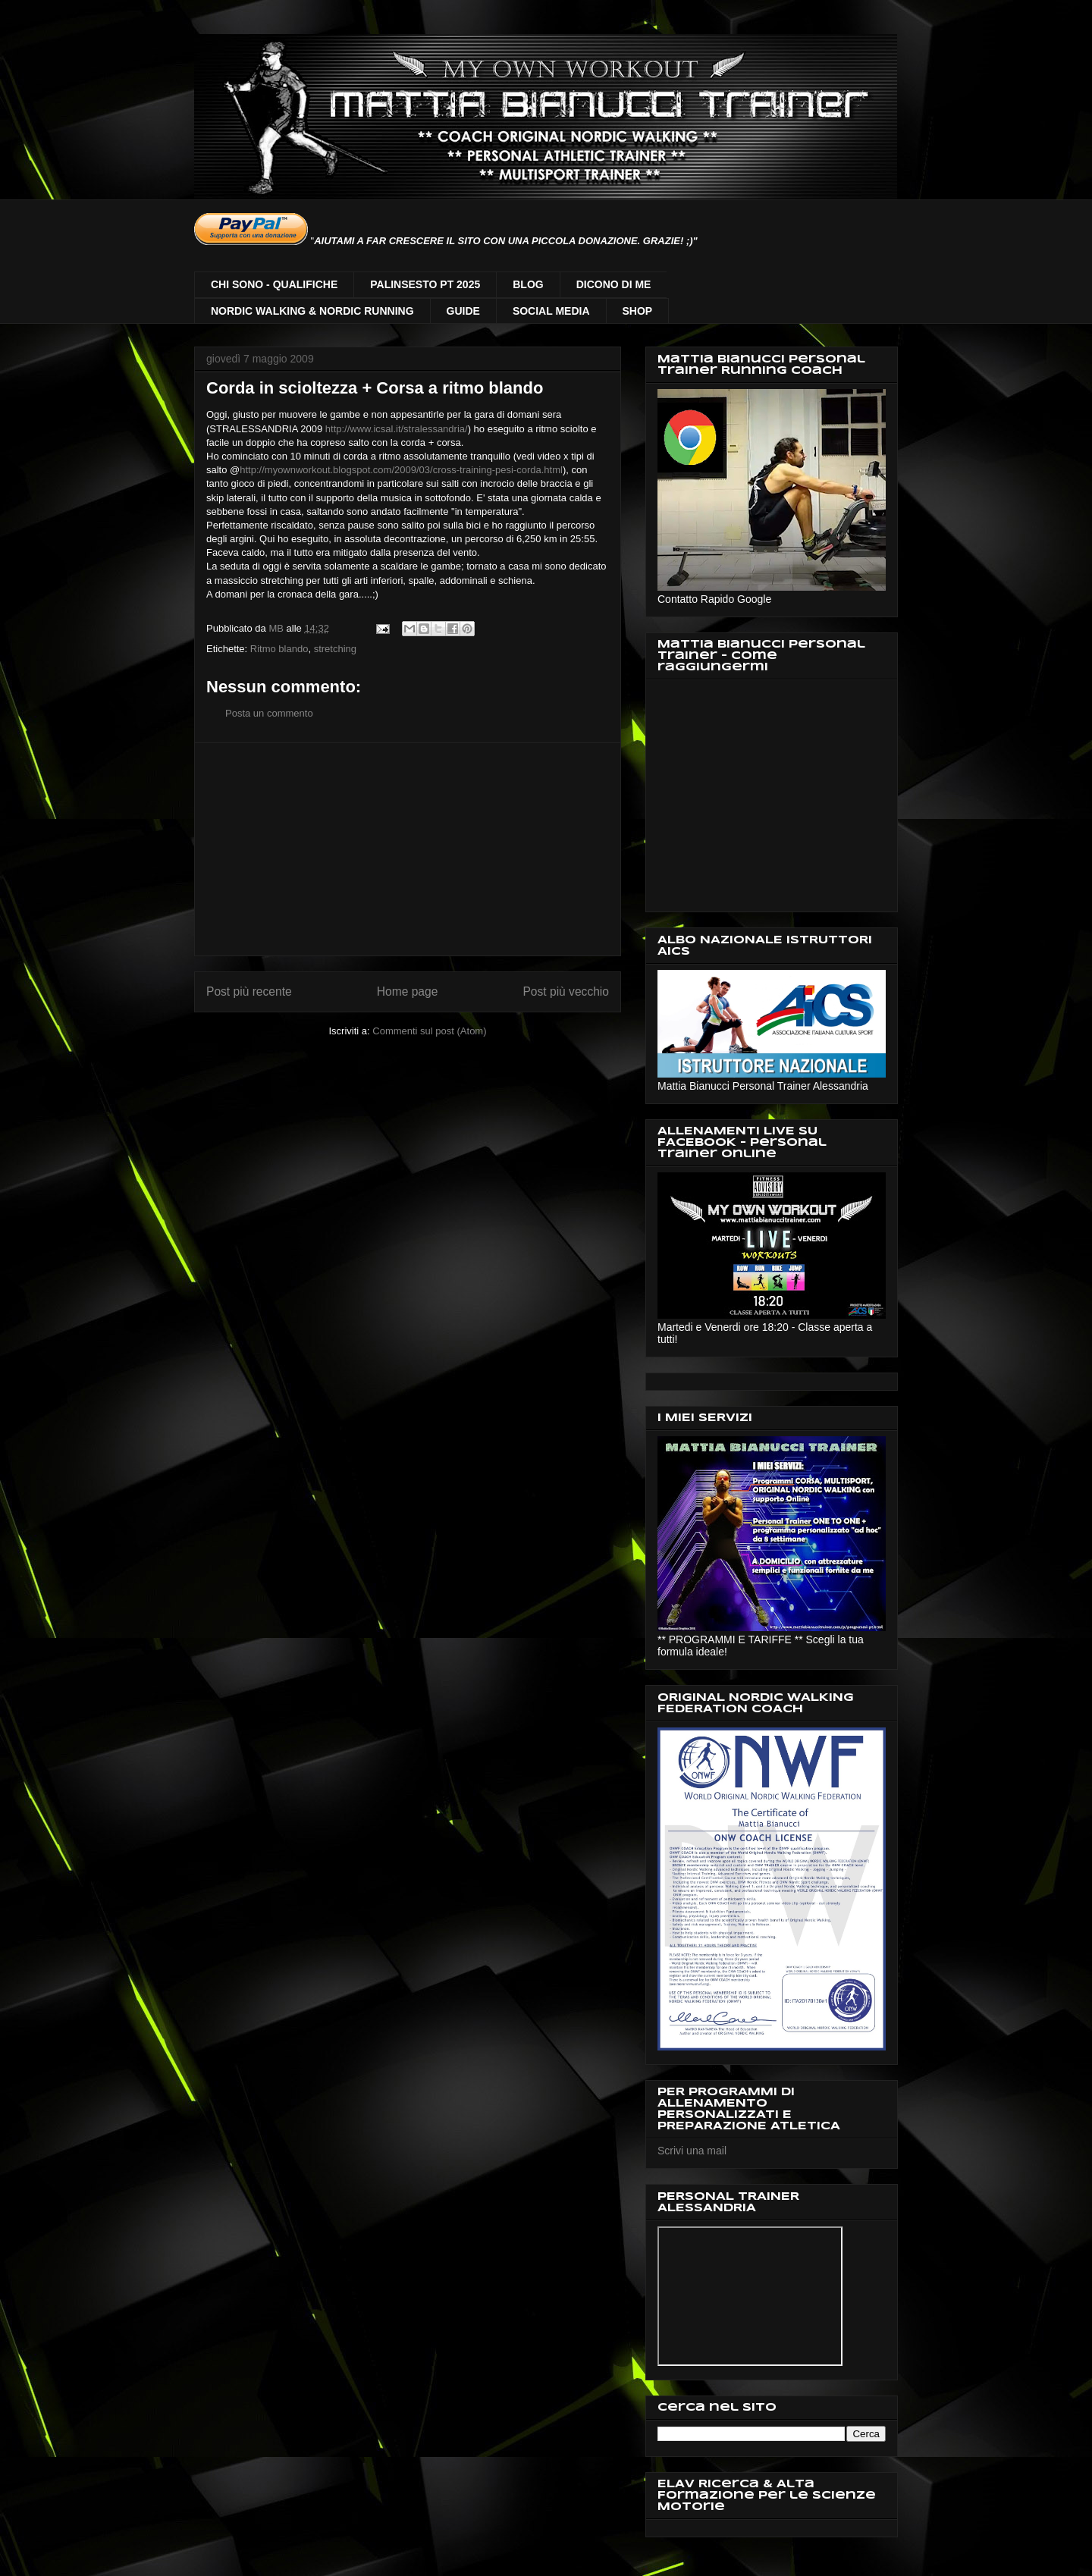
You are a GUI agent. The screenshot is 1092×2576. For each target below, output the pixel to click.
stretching (335, 648)
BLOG (528, 284)
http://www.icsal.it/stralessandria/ (396, 429)
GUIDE (463, 311)
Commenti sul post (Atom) (429, 1031)
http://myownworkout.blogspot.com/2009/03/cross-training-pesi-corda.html (401, 469)
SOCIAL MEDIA (551, 311)
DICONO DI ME (613, 284)
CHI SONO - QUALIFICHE (274, 284)
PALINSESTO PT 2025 (425, 284)
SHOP (638, 311)
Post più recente (249, 991)
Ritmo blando (279, 648)
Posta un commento (269, 713)
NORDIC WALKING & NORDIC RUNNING (312, 311)
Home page (407, 991)
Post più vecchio (565, 991)
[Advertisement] (408, 849)
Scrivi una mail (691, 2151)
